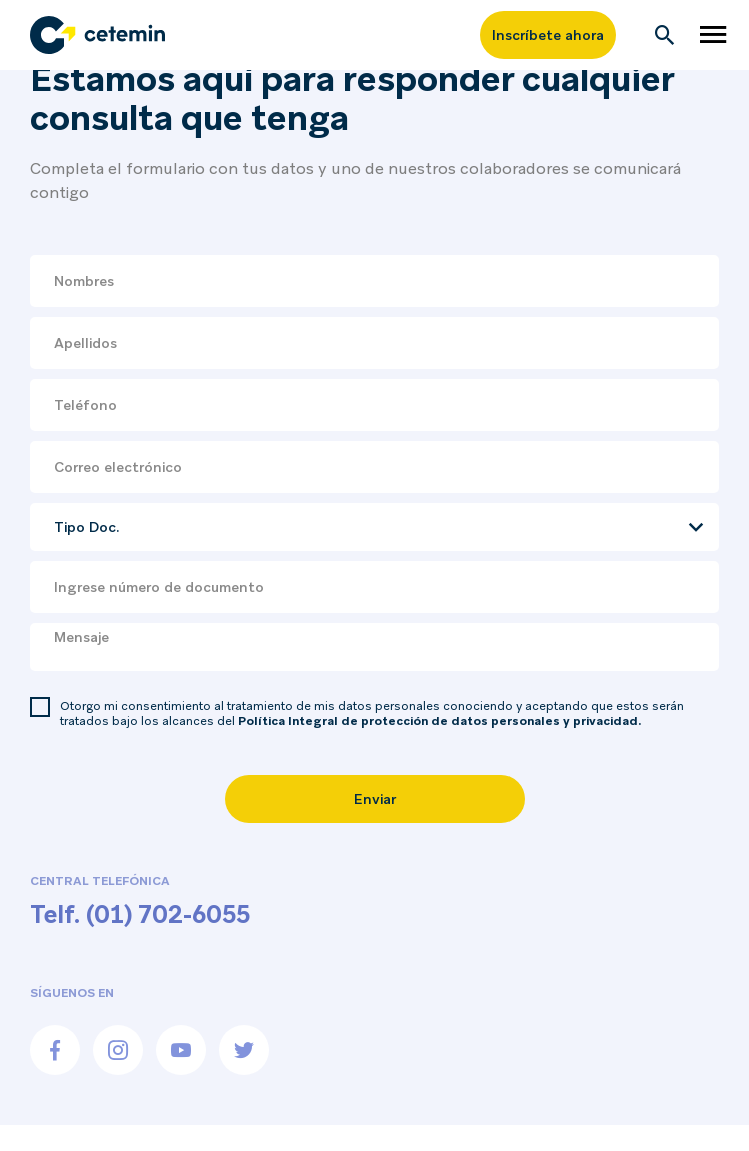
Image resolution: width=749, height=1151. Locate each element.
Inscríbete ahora (548, 35)
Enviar (375, 799)
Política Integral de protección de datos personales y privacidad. (439, 721)
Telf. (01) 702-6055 (140, 914)
